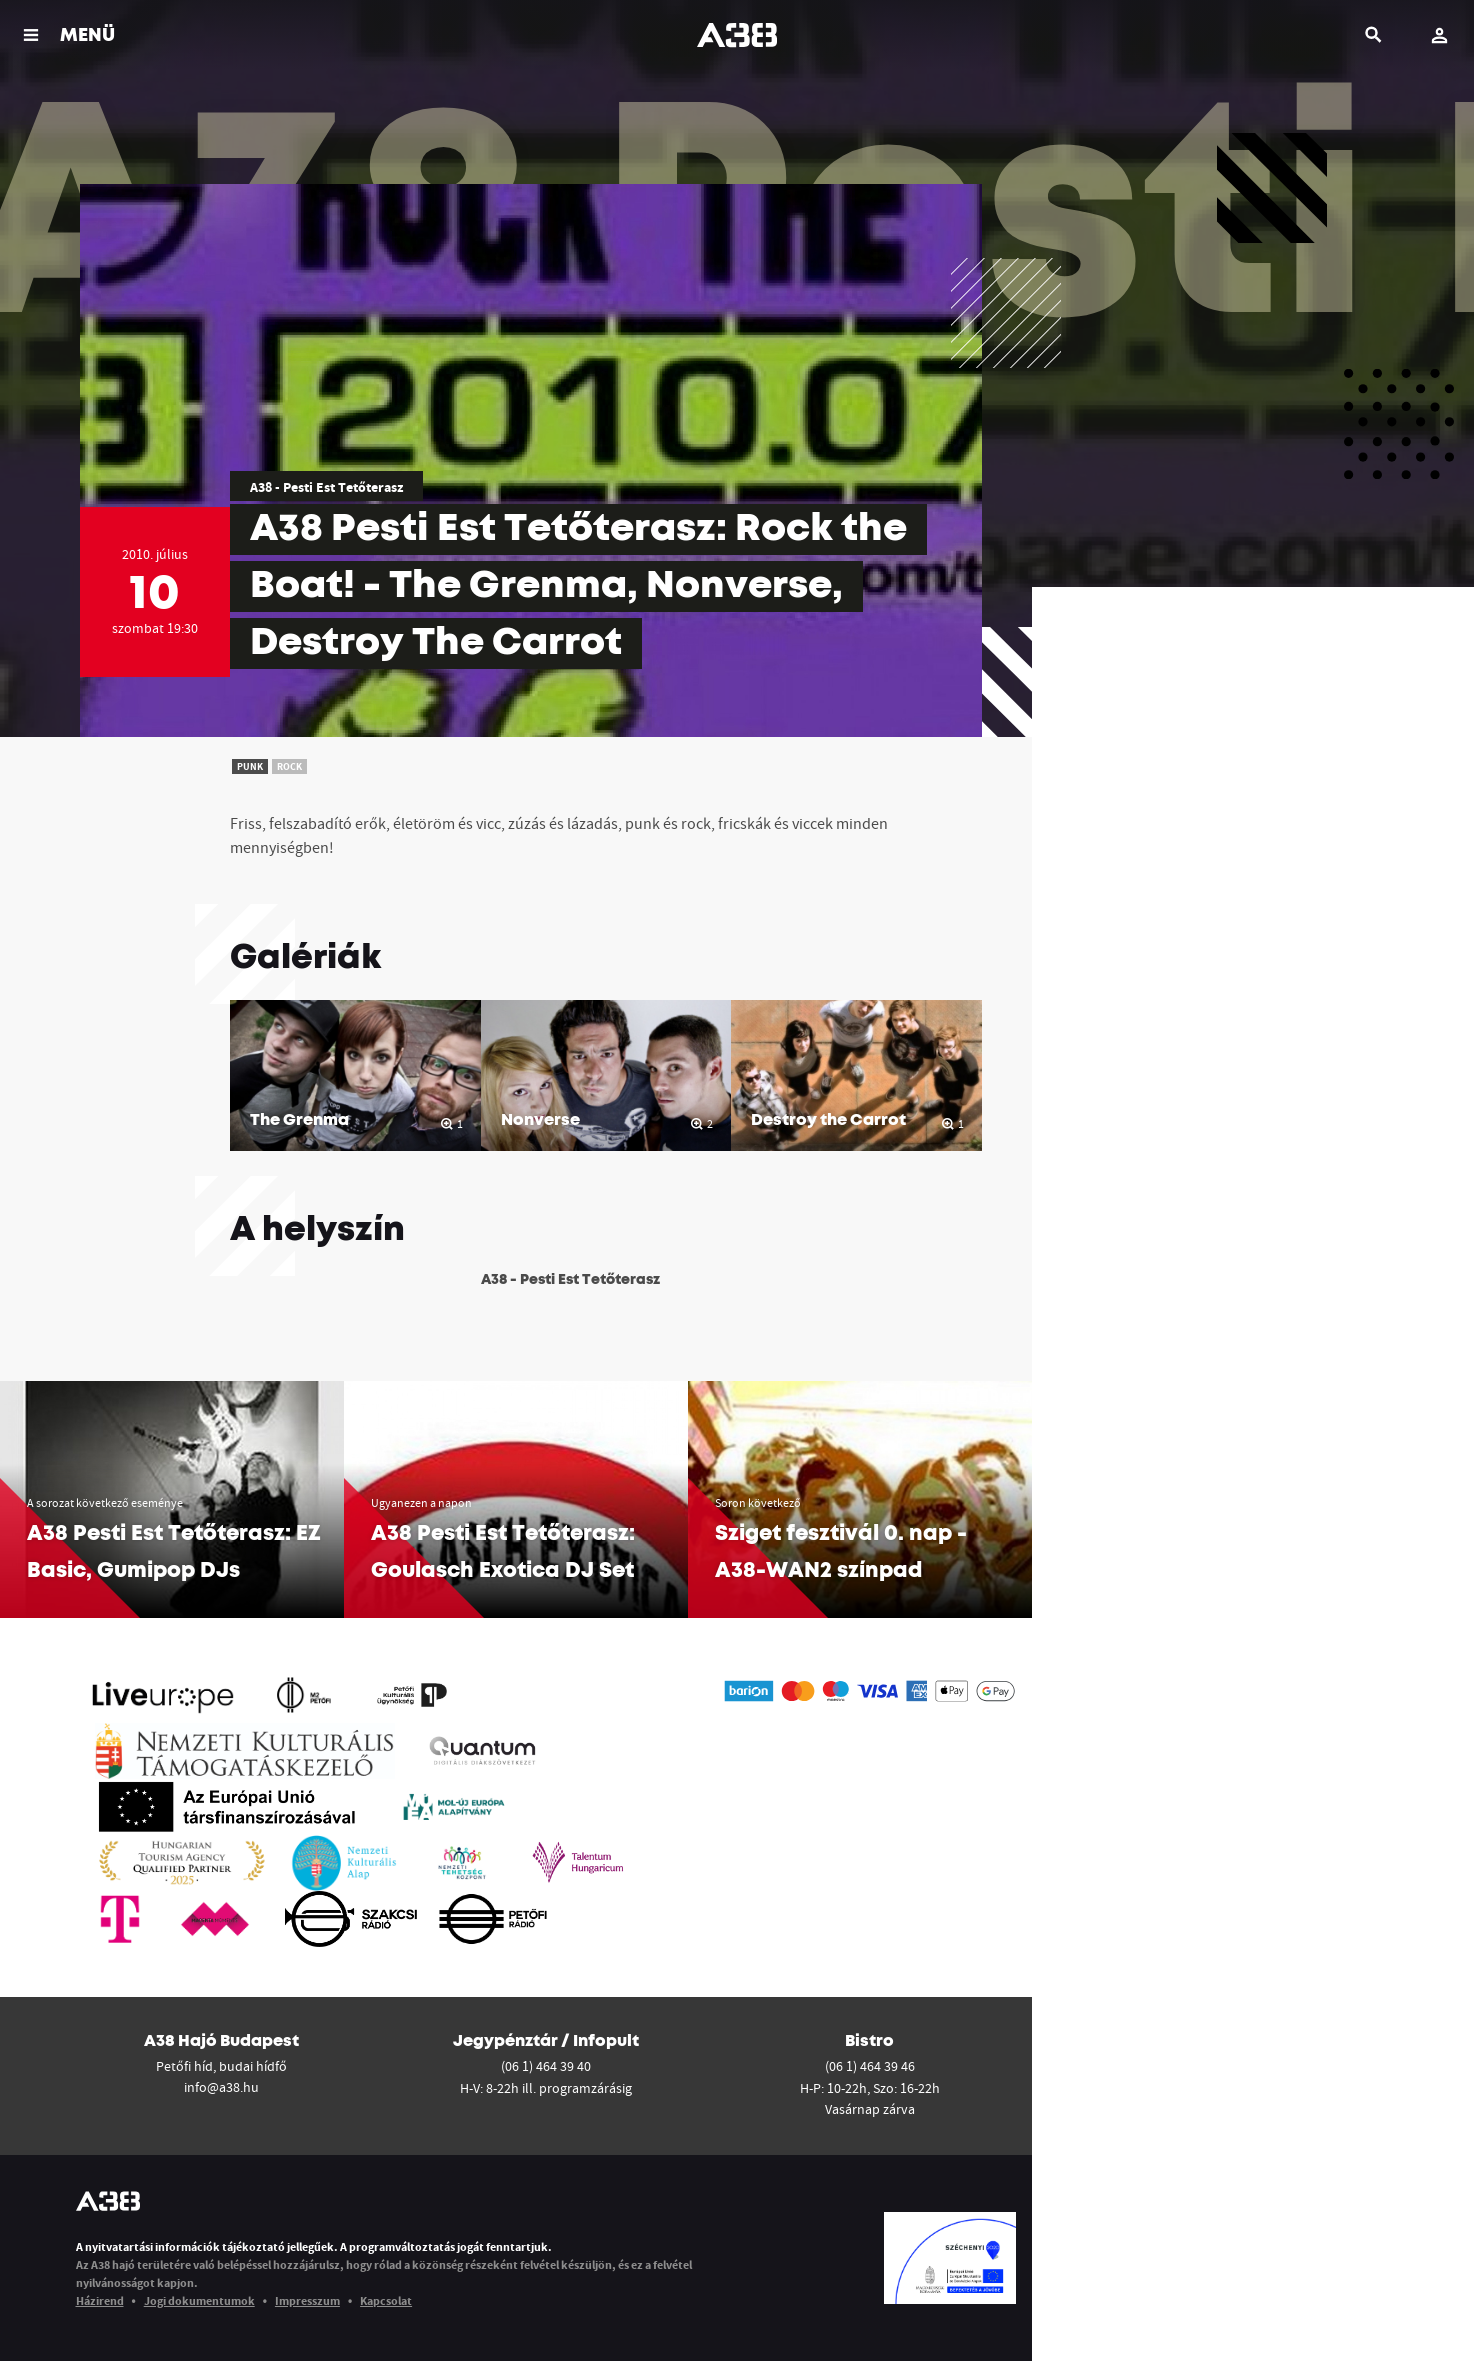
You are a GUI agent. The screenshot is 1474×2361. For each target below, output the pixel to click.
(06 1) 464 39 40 (546, 2066)
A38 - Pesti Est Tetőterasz (326, 487)
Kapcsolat (386, 2300)
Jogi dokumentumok (199, 2300)
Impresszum (307, 2300)
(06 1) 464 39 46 (870, 2066)
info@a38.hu (221, 2087)
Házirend (100, 2300)
